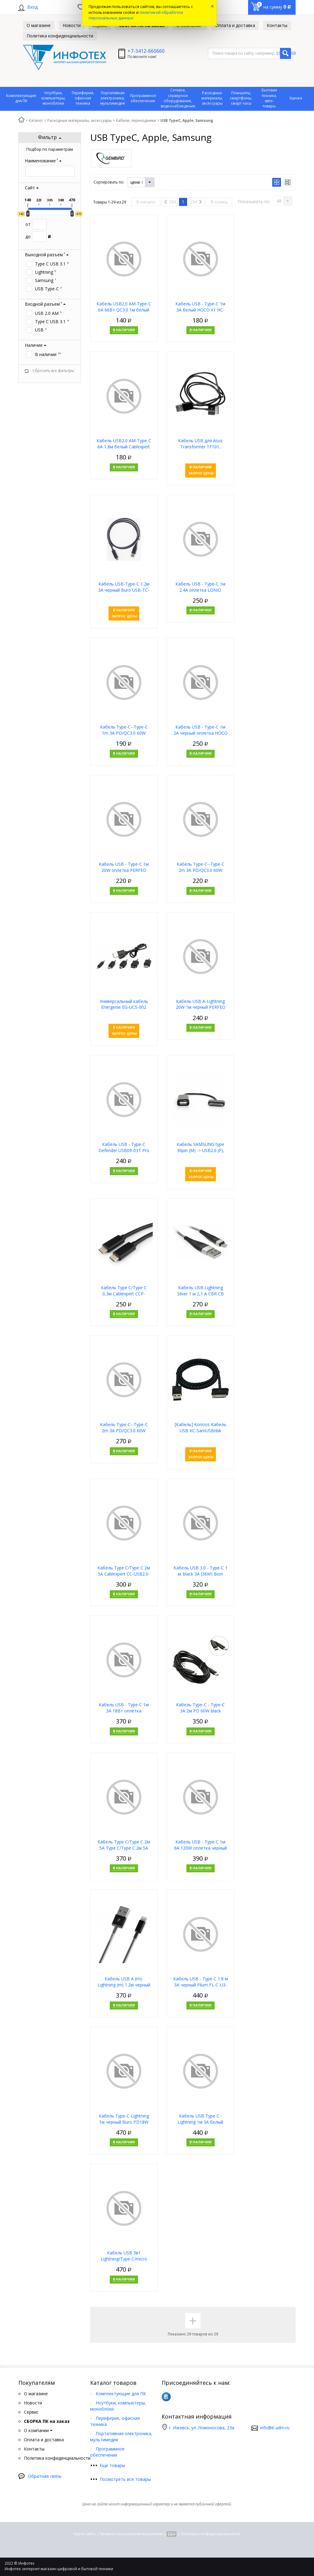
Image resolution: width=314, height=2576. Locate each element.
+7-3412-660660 (146, 51)
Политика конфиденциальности (210, 2533)
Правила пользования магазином (131, 2533)
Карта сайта (84, 2533)
